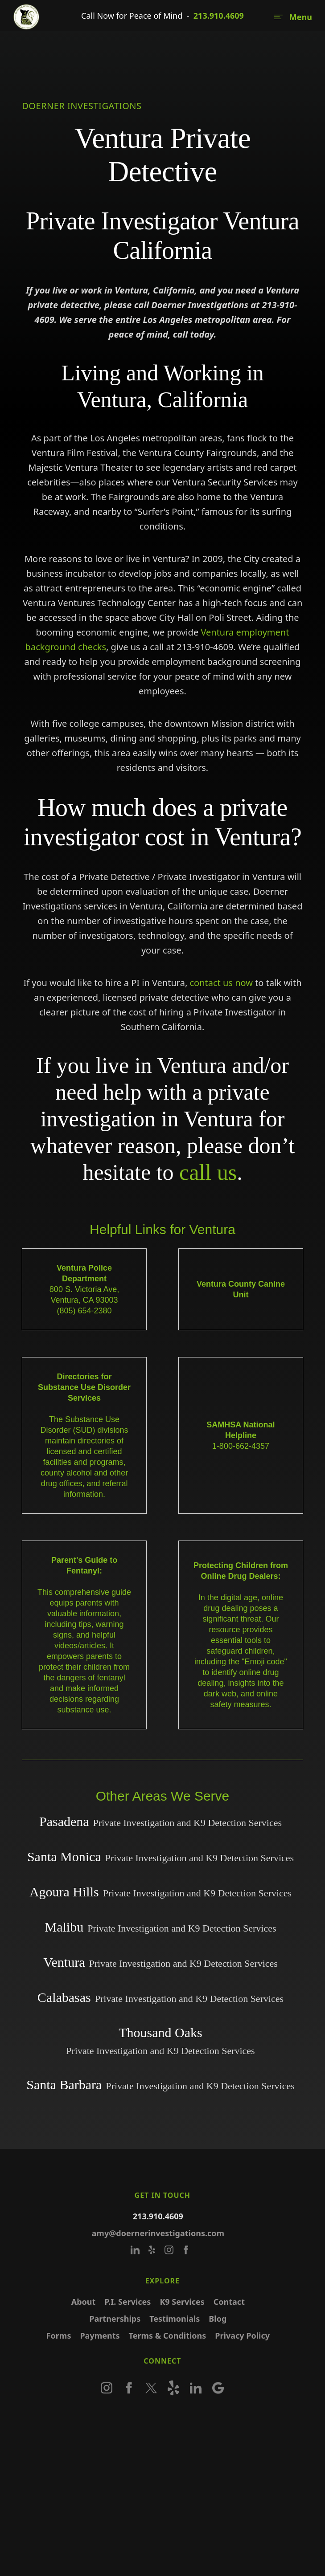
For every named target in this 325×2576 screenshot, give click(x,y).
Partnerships (115, 2334)
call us (208, 1172)
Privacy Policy (242, 2351)
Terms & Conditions (167, 2351)
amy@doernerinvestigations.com (158, 2249)
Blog (218, 2334)
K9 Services (182, 2317)
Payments (100, 2351)
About (83, 2317)
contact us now (220, 983)
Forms (58, 2351)
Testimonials (174, 2334)
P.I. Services (127, 2317)
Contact (229, 2317)
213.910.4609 (218, 15)
